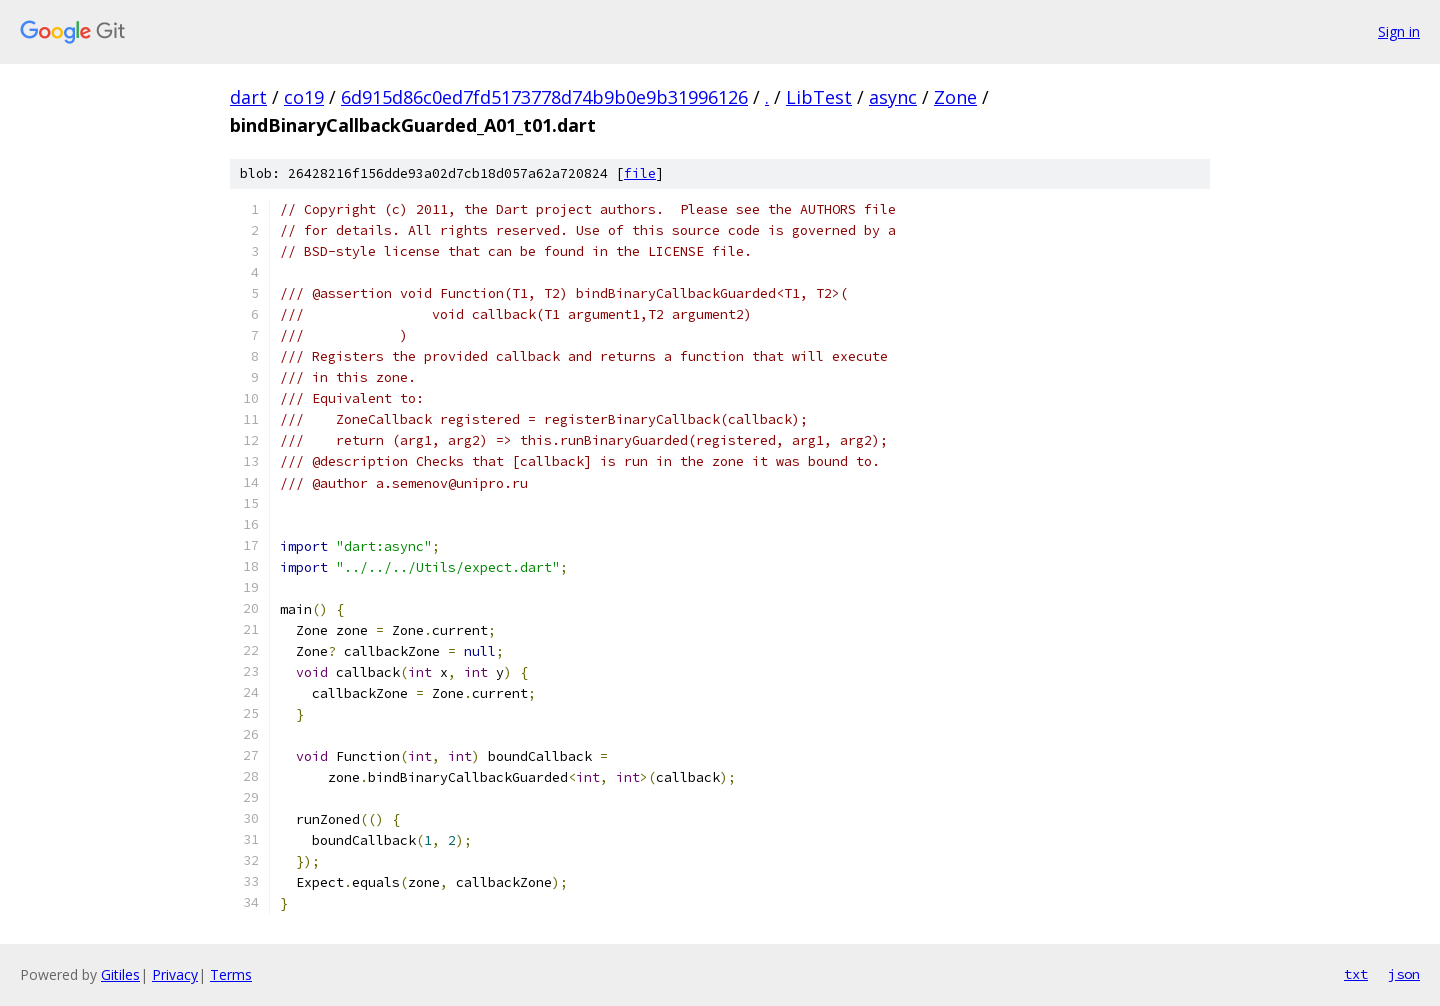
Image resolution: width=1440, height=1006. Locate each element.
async (893, 97)
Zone (955, 97)
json (1404, 974)
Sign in (1399, 31)
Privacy (175, 974)
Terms (231, 974)
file (640, 173)
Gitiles (120, 974)
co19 (304, 97)
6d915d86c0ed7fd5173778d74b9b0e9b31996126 (544, 97)
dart (248, 97)
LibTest (819, 97)
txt (1356, 974)
